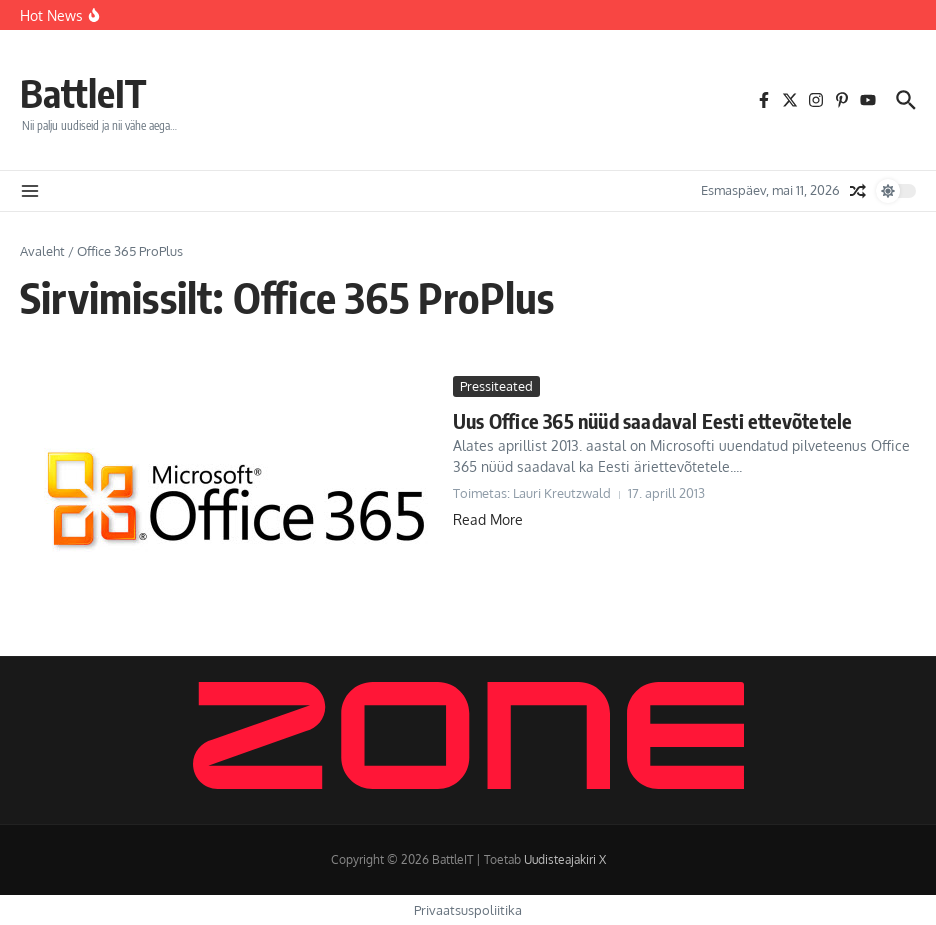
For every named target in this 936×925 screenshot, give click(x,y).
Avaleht (42, 251)
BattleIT (87, 92)
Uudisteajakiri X (565, 859)
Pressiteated (496, 386)
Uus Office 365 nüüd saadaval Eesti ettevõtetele (652, 420)
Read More (488, 519)
